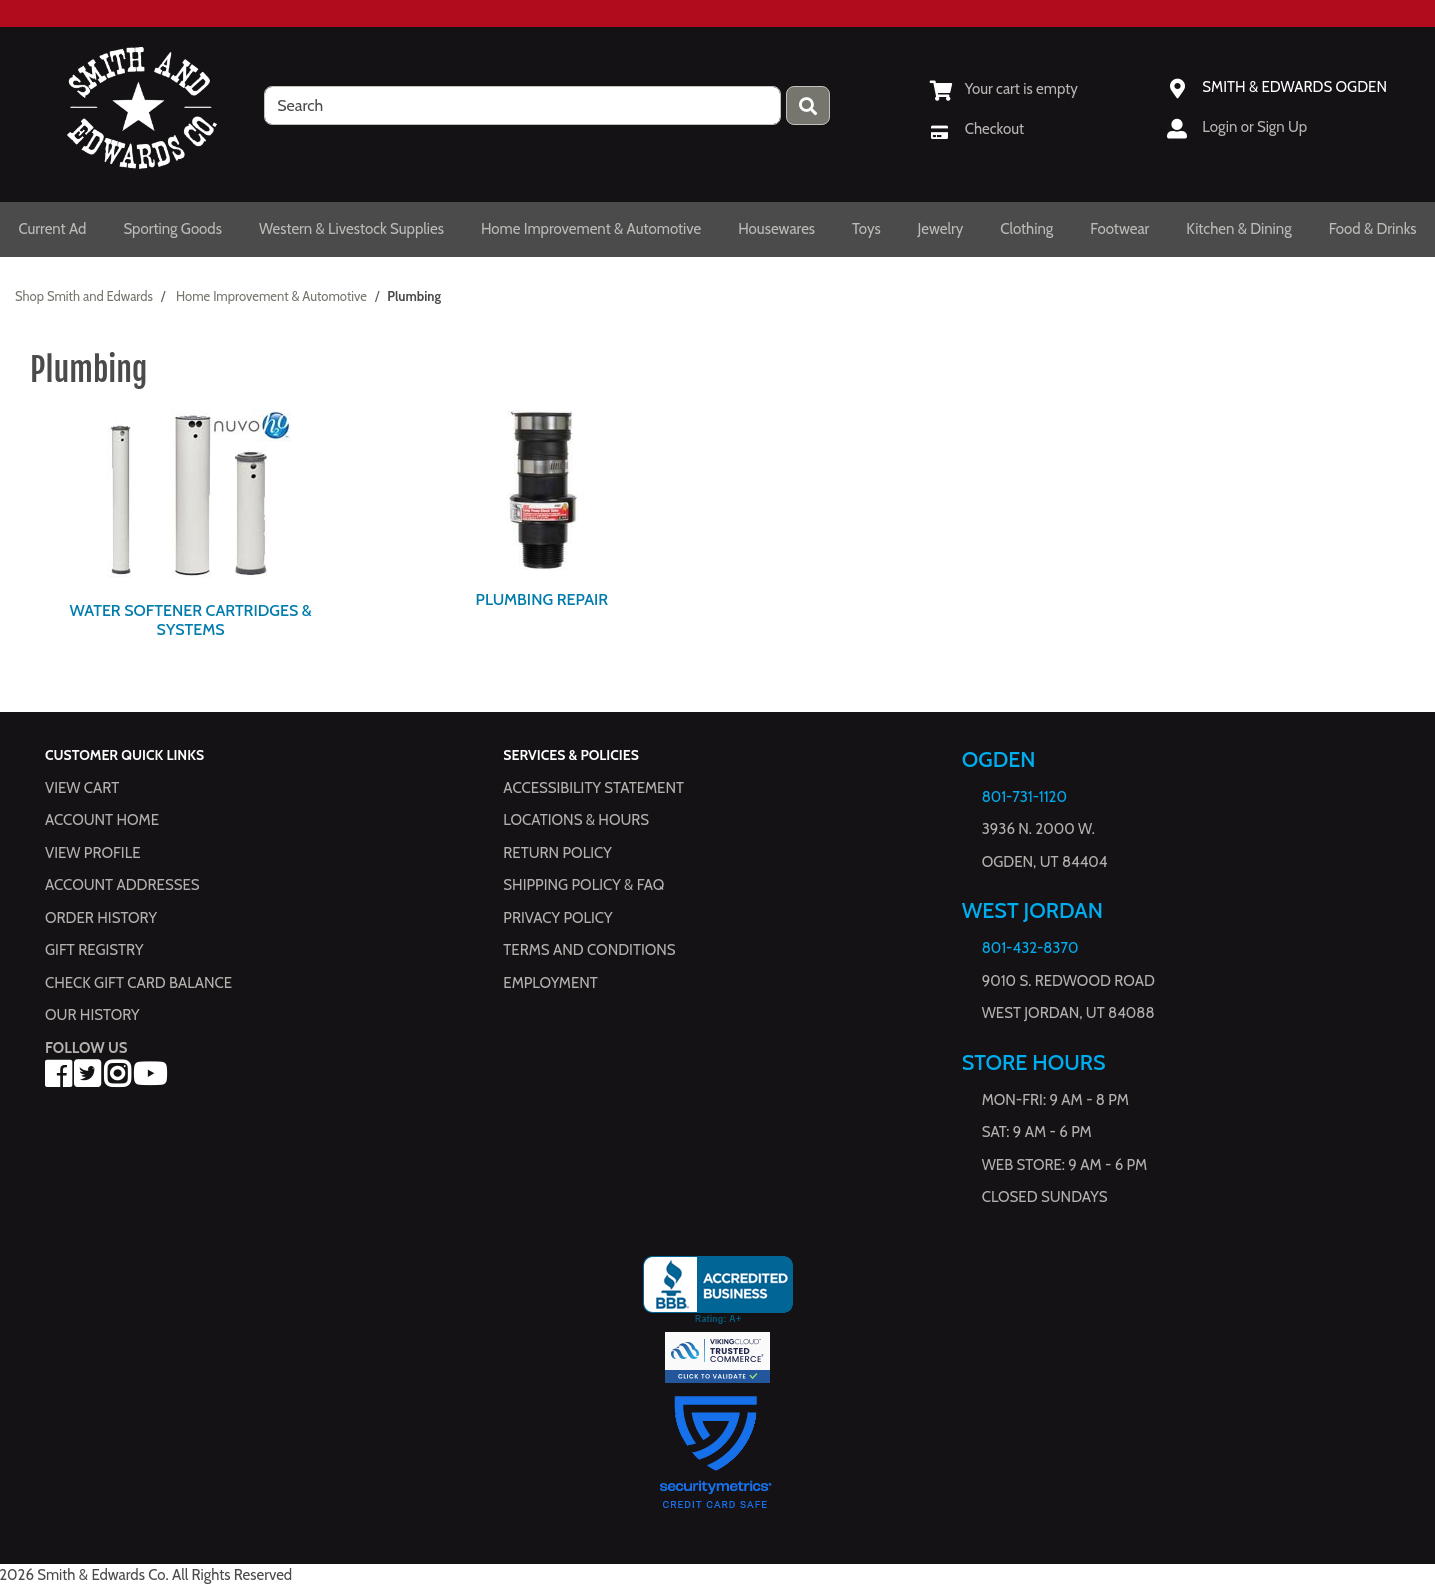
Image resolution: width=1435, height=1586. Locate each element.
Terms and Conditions (589, 950)
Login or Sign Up (1254, 127)
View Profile (93, 853)
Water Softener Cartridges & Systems (191, 620)
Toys (866, 229)
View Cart (82, 788)
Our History (92, 1015)
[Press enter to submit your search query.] (808, 105)
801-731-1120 (1024, 797)
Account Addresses (122, 885)
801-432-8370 (1030, 948)
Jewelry (941, 229)
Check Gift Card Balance (138, 983)
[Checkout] (977, 129)
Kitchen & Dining (1238, 229)
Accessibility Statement (593, 788)
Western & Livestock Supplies (351, 229)
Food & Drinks (1373, 229)
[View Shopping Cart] (1004, 89)
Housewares (776, 229)
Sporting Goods (172, 229)
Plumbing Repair (542, 599)
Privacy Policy (557, 918)
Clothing (1026, 229)
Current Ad (52, 229)
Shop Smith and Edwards (84, 296)
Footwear (1119, 229)
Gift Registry (94, 950)
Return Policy (557, 853)
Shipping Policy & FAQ (583, 885)
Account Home (102, 820)
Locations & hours (576, 820)
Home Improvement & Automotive (591, 229)
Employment (550, 983)
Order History (101, 918)
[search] (522, 105)
